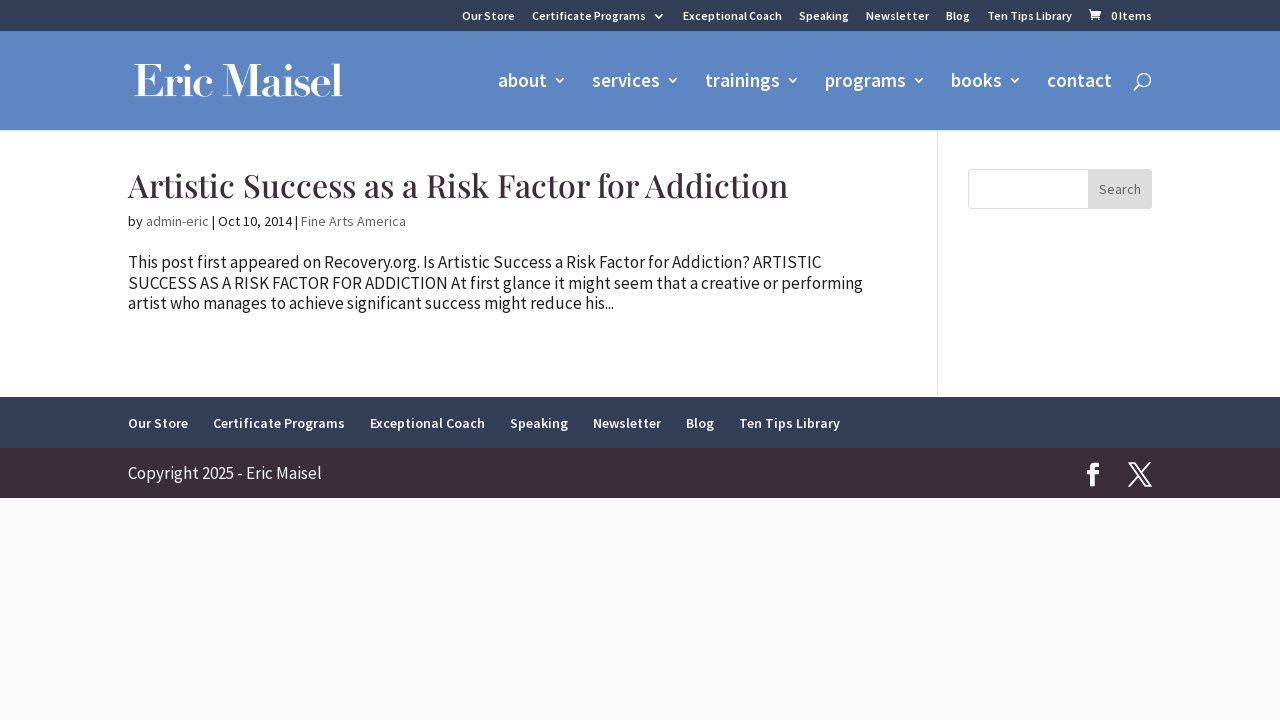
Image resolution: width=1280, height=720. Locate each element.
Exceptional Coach (732, 16)
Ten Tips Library (1029, 16)
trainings (742, 82)
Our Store (488, 16)
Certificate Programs (589, 16)
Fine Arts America (353, 221)
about (522, 82)
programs (865, 82)
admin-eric (177, 221)
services (626, 82)
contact (1079, 82)
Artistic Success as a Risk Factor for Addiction (458, 184)
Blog (958, 16)
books (976, 82)
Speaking (824, 16)
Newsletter (897, 16)
